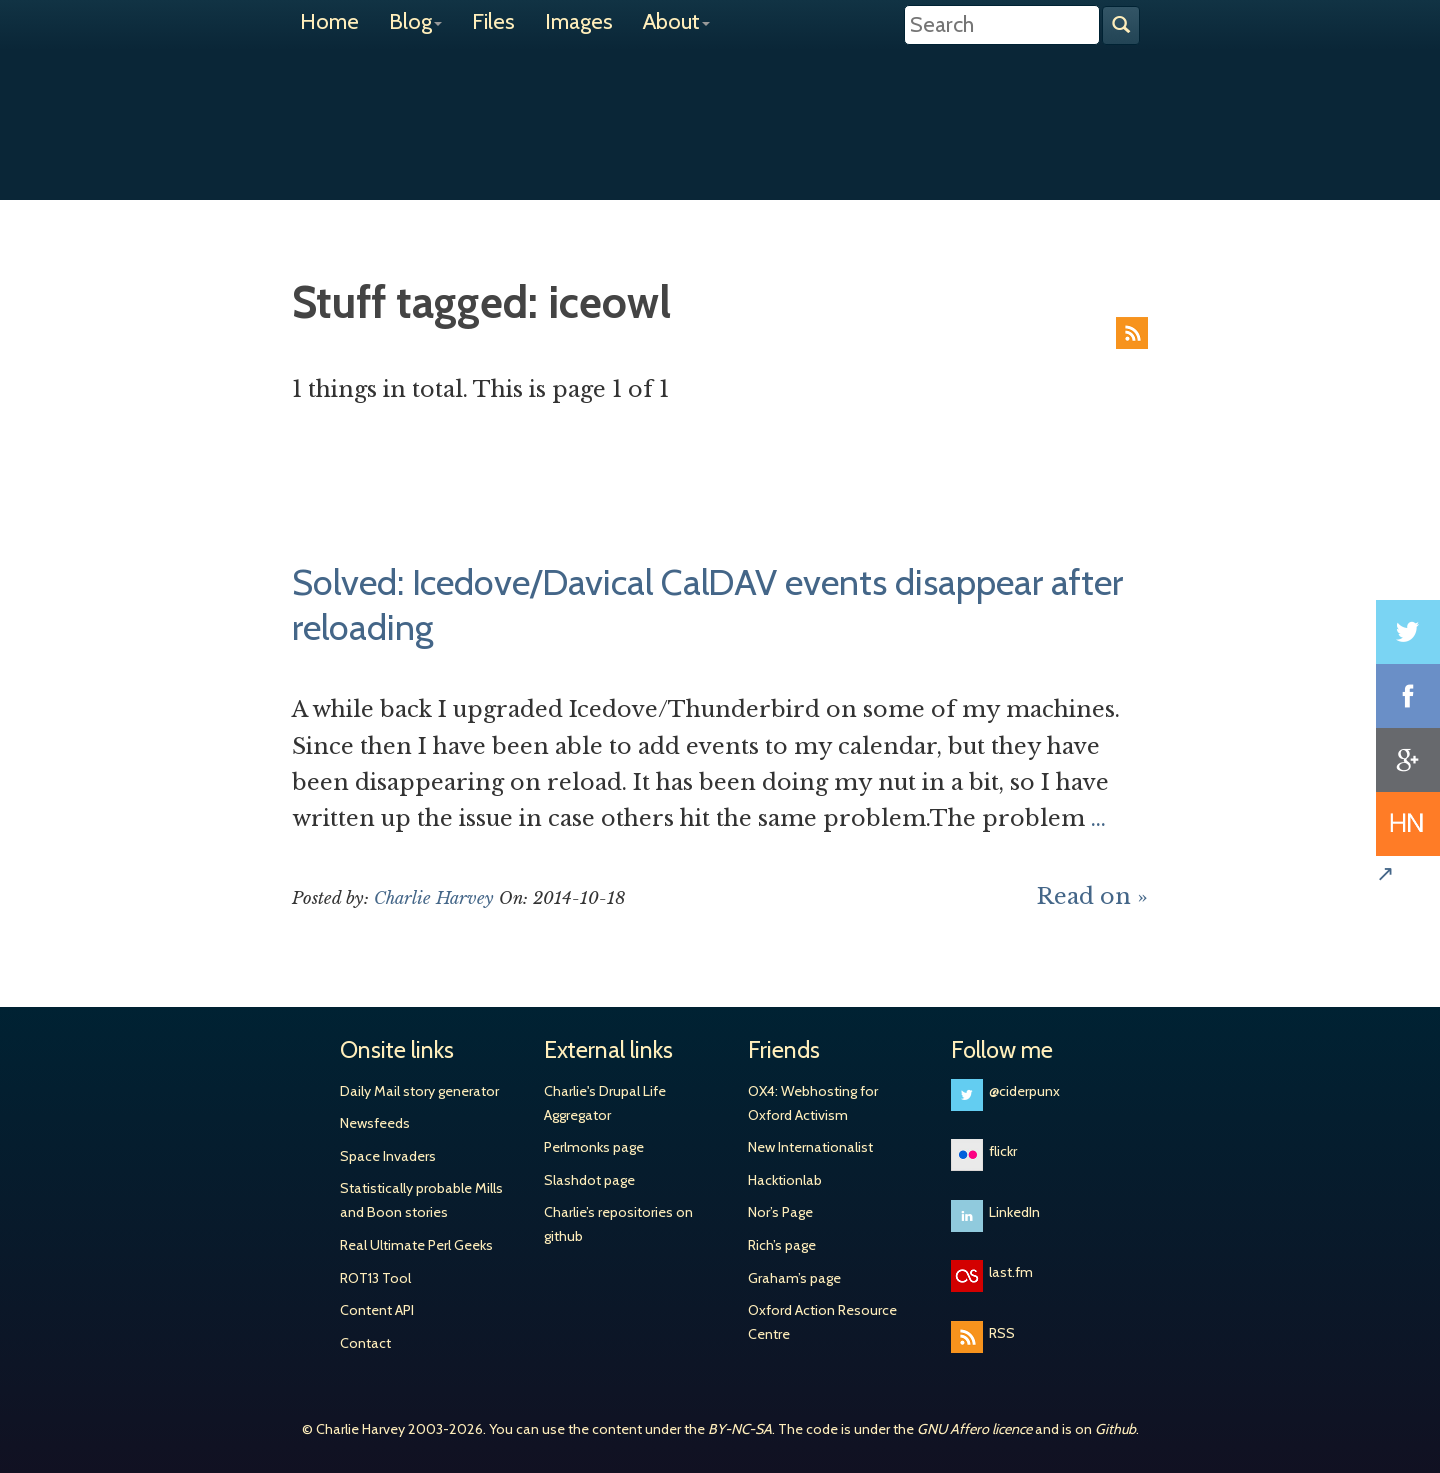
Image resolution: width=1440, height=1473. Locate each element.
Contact (365, 1343)
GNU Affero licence (974, 1429)
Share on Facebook (1408, 696)
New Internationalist (810, 1147)
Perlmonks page (594, 1147)
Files (493, 21)
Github (1115, 1429)
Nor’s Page (780, 1212)
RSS (1132, 333)
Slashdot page (589, 1180)
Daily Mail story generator (419, 1091)
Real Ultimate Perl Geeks (416, 1245)
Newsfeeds (375, 1123)
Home (329, 21)
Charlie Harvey (720, 107)
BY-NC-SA (740, 1429)
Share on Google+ (1408, 760)
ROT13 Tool (375, 1278)
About (676, 21)
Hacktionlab (785, 1180)
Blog (415, 21)
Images (579, 21)
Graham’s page (794, 1278)
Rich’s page (782, 1245)
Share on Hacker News (1408, 824)
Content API (377, 1310)
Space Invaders (388, 1156)
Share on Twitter (1408, 632)
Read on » (1092, 896)
